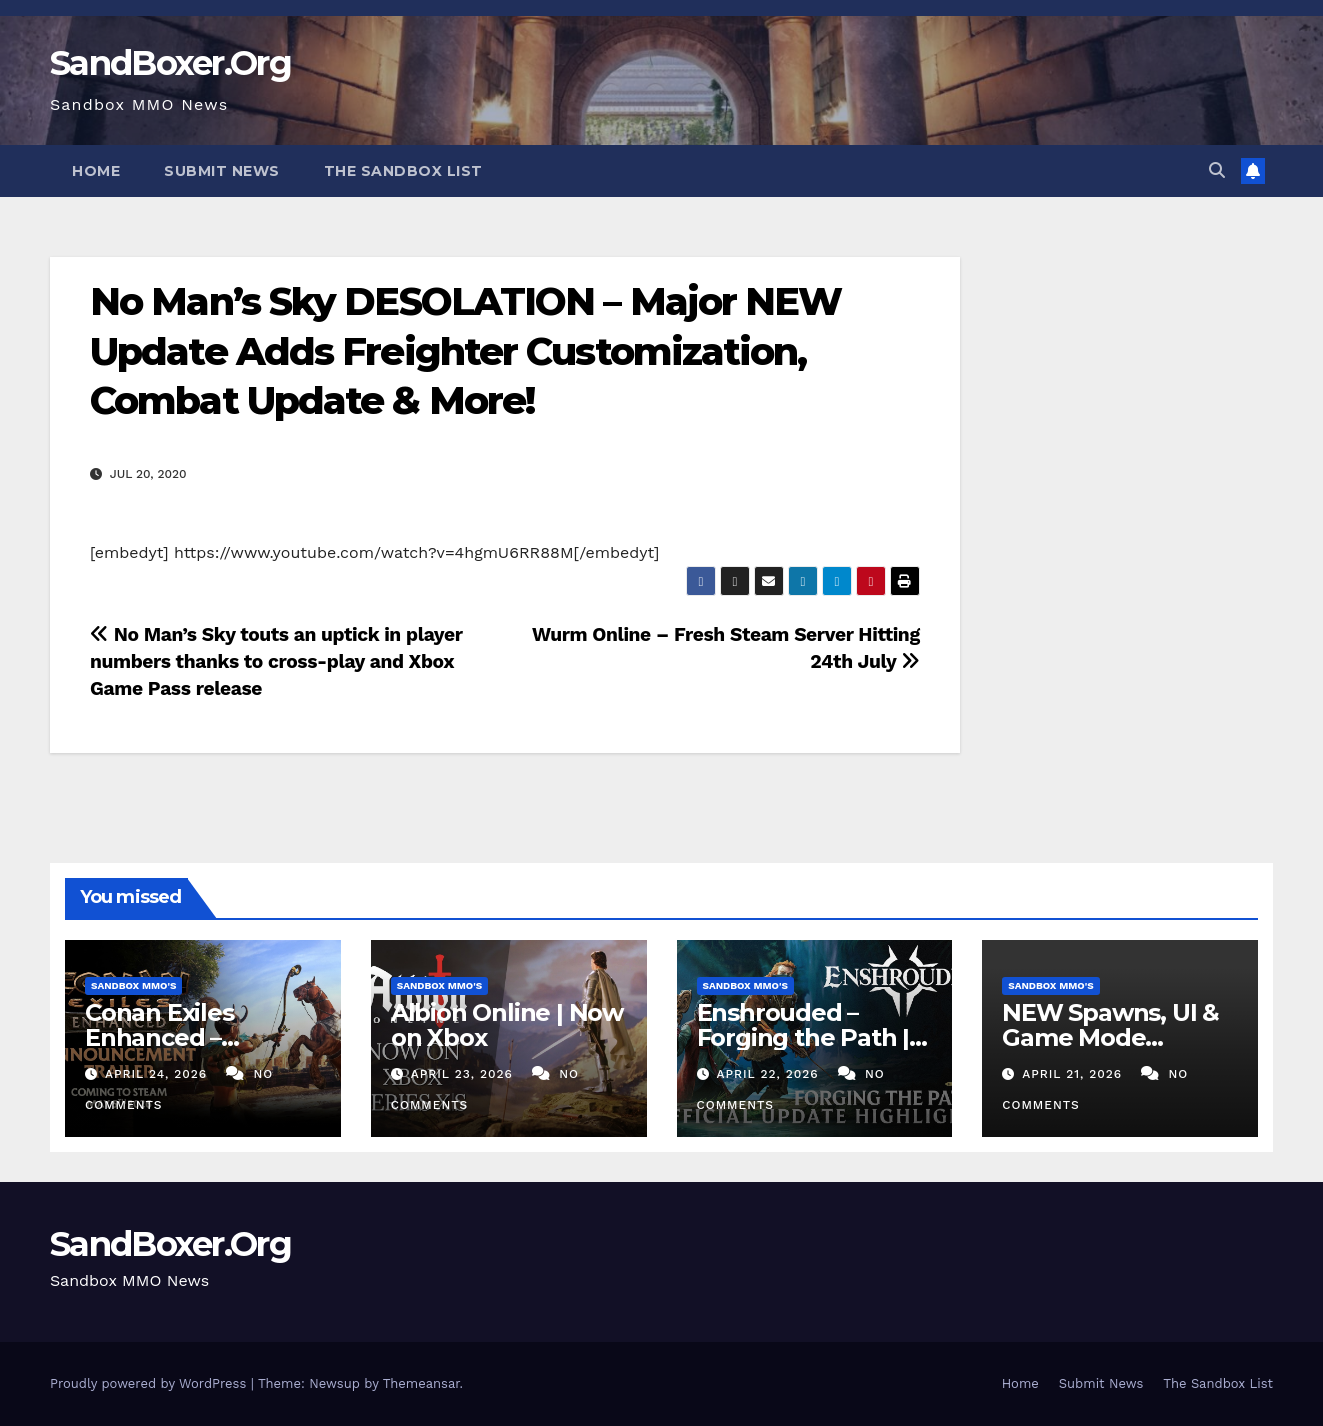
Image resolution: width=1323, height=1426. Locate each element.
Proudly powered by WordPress (150, 1383)
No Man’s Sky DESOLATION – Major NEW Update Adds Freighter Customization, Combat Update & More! (466, 351)
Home (96, 171)
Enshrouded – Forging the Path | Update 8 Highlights (814, 1037)
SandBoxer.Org (170, 63)
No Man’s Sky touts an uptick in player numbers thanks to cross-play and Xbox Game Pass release (276, 661)
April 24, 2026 (158, 1074)
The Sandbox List (403, 171)
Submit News (222, 171)
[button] (1217, 170)
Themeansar (421, 1383)
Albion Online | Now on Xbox (507, 1025)
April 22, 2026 (769, 1074)
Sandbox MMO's (133, 985)
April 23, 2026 (464, 1074)
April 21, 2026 (1074, 1074)
